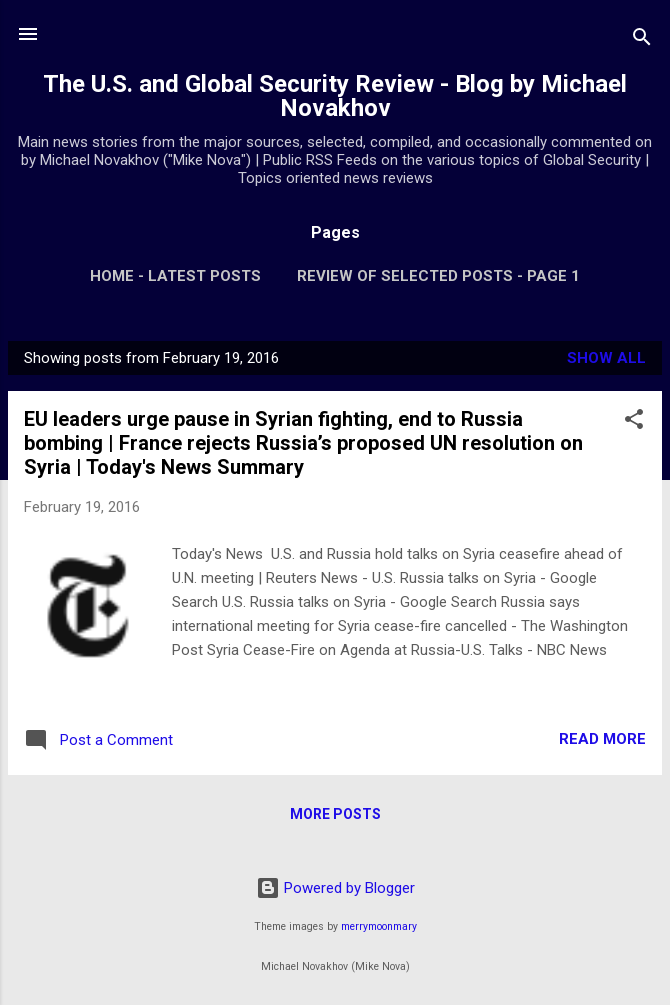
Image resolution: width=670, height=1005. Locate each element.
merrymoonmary (379, 926)
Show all (606, 358)
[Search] (642, 40)
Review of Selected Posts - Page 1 (438, 276)
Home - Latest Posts (175, 276)
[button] (634, 422)
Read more (602, 739)
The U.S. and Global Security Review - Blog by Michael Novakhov (335, 96)
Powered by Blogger (335, 888)
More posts (335, 814)
